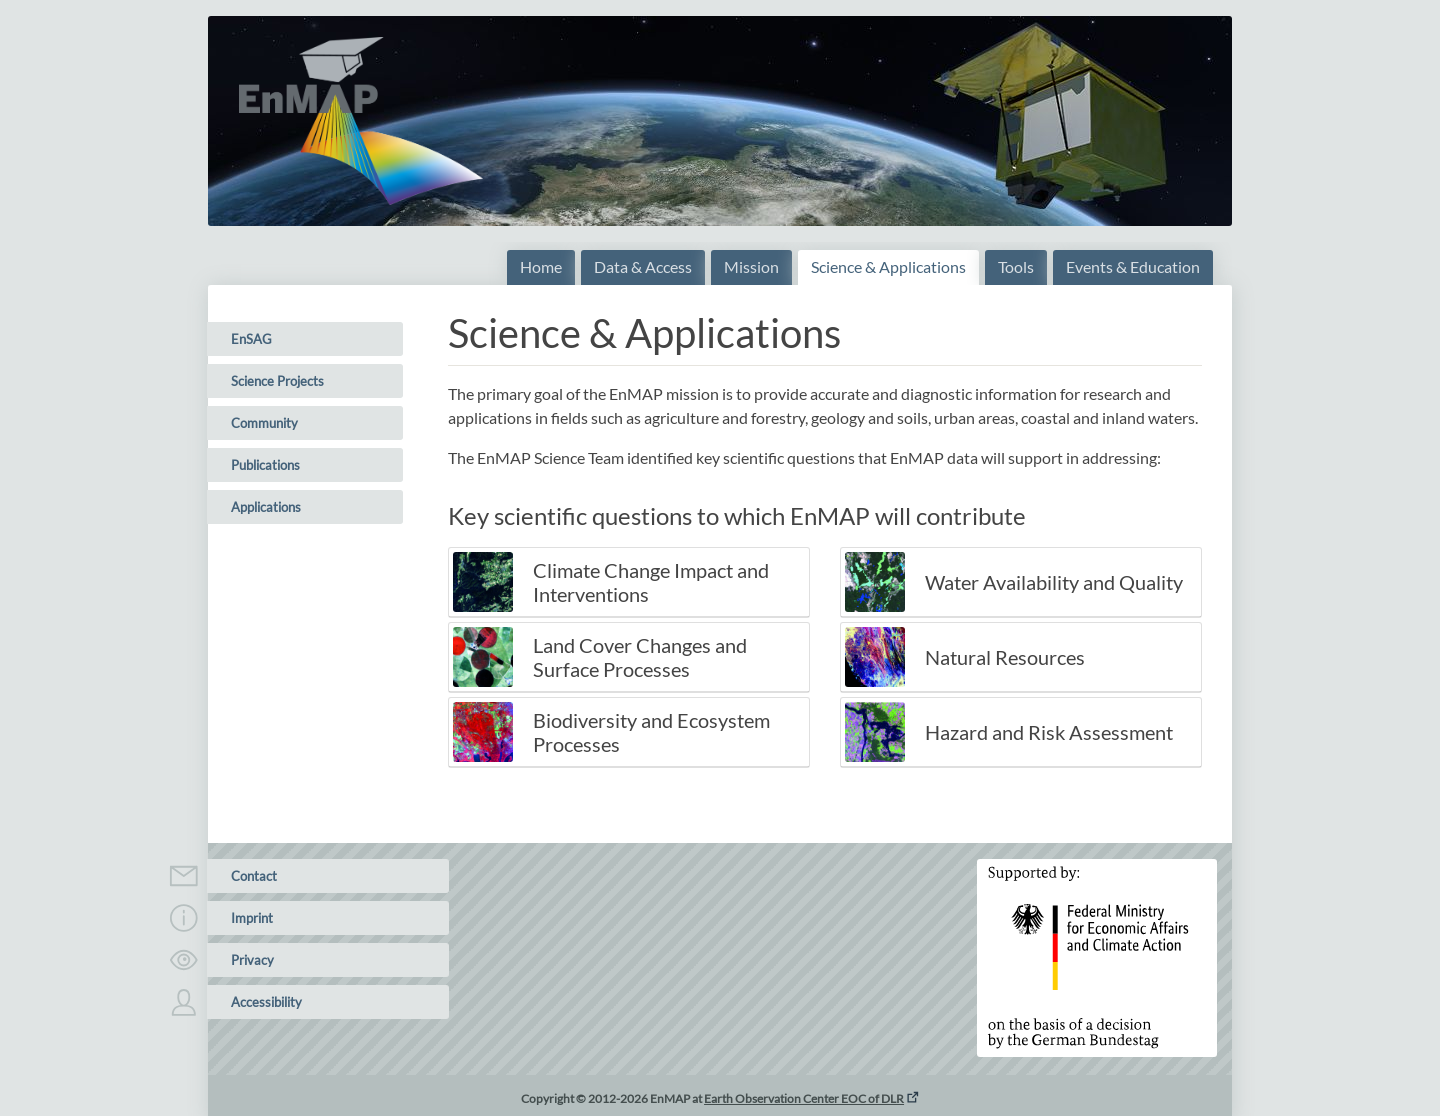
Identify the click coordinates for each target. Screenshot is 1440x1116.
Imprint (240, 918)
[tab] (629, 582)
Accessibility (254, 1002)
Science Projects (277, 381)
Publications (265, 465)
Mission (751, 266)
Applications (266, 507)
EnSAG (251, 339)
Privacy (240, 960)
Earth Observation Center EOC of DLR (804, 1098)
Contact (242, 876)
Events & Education (1133, 266)
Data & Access (643, 266)
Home (541, 266)
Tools (1016, 266)
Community (264, 423)
